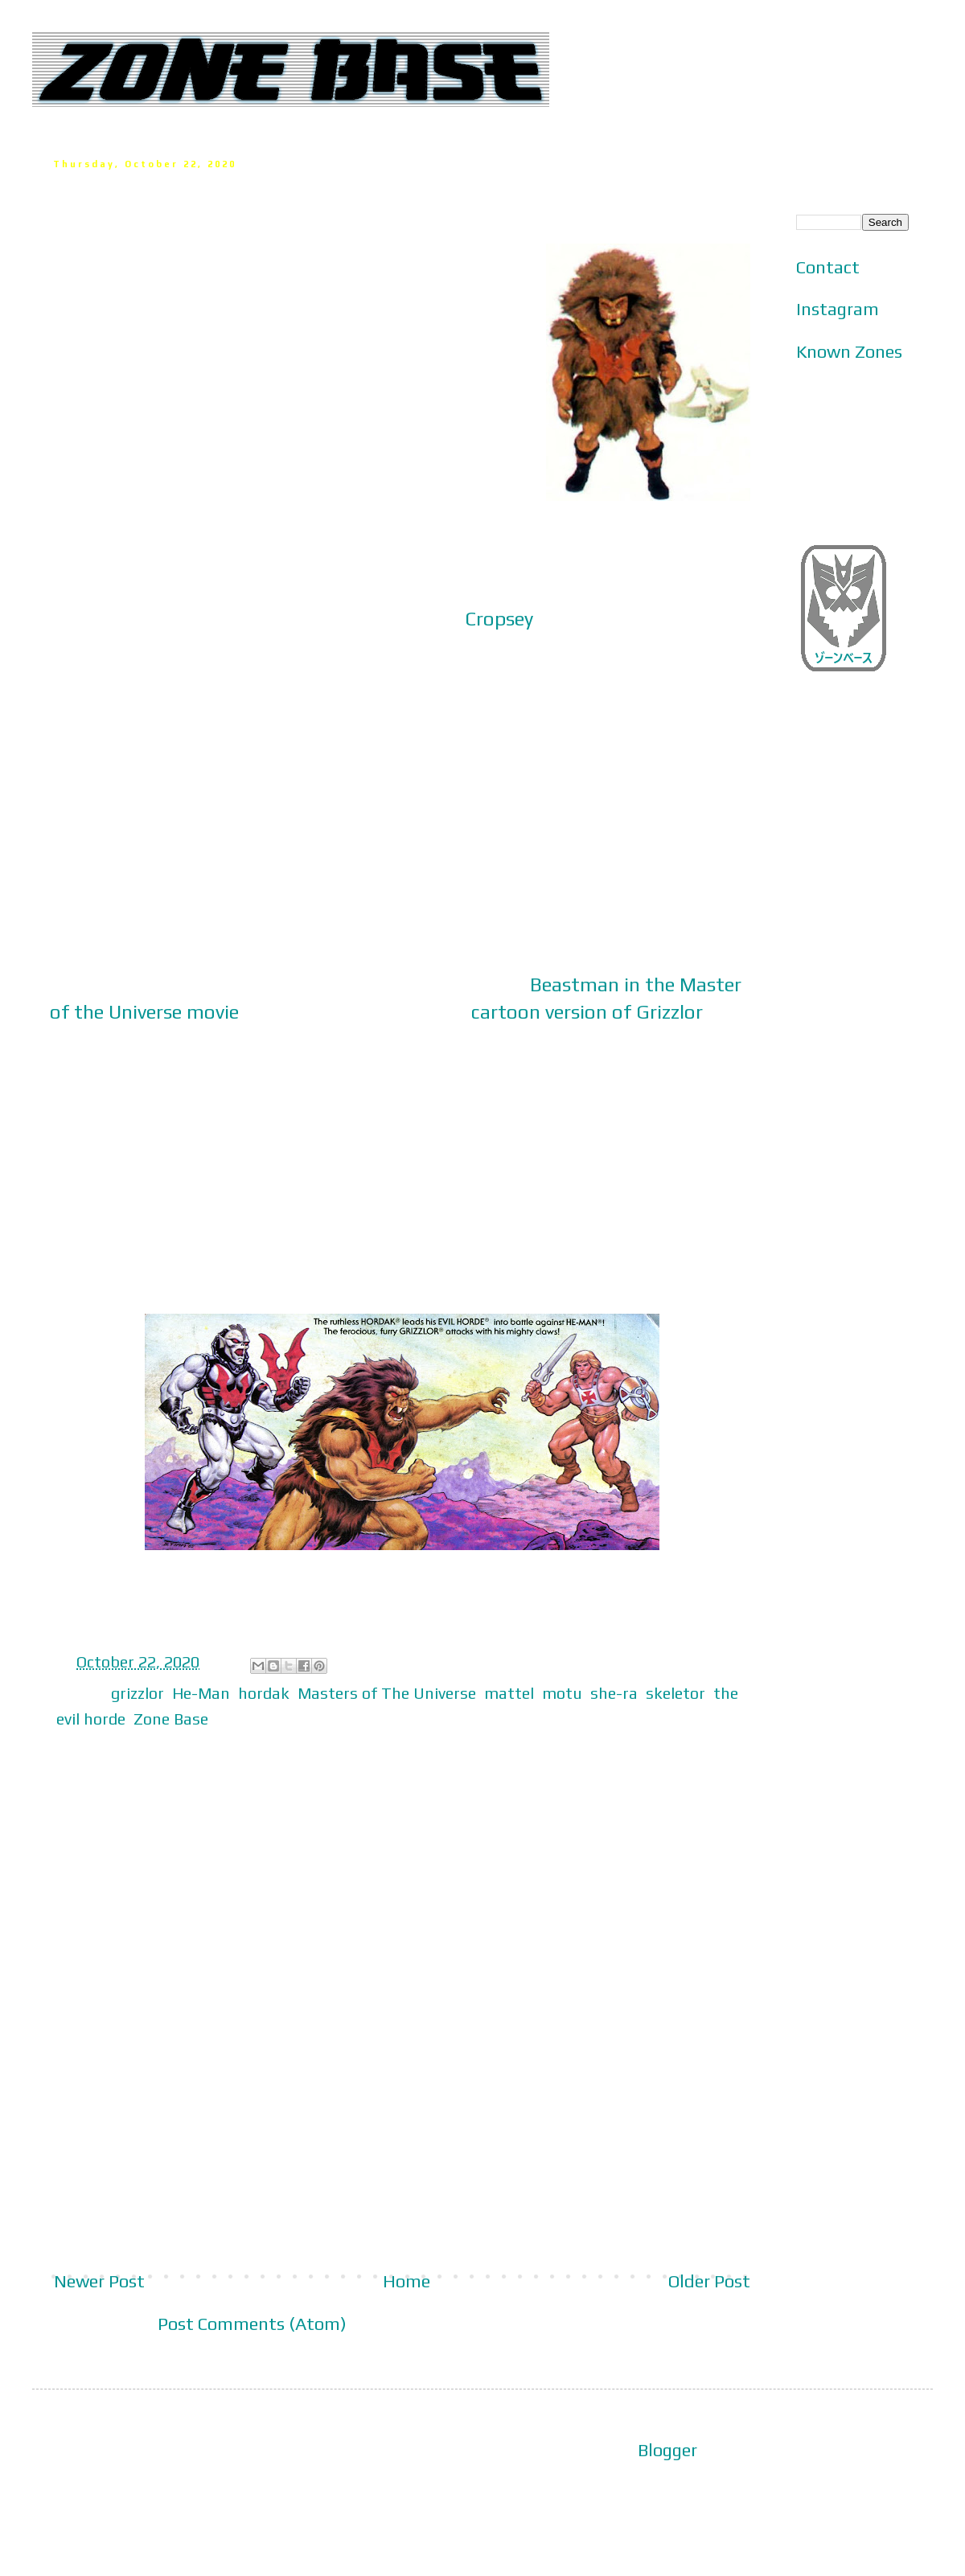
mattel (509, 1693)
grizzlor (137, 1693)
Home (406, 2280)
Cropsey (499, 618)
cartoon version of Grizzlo (583, 1011)
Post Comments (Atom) (252, 2323)
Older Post (709, 2280)
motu (562, 1693)
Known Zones (849, 351)
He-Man (201, 1693)
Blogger (667, 2449)
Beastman (574, 984)
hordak (264, 1693)
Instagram (837, 308)
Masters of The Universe (387, 1693)
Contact (828, 266)
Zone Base (170, 1718)
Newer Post (99, 2280)
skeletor (675, 1693)
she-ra (614, 1693)
